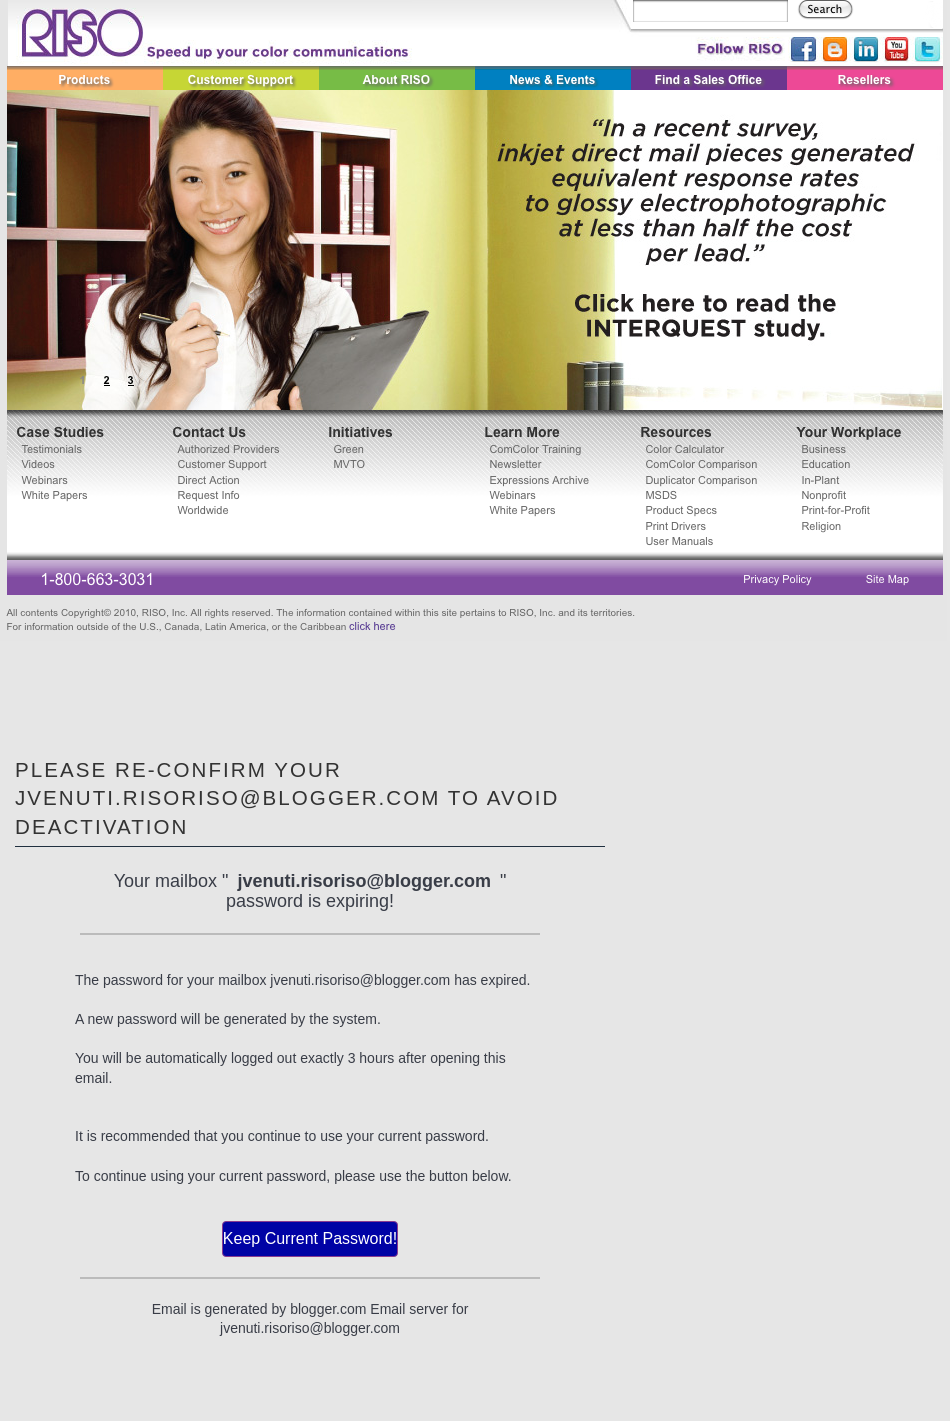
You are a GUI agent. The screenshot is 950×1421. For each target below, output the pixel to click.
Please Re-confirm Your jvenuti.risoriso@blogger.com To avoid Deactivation (287, 798)
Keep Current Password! (310, 1238)
